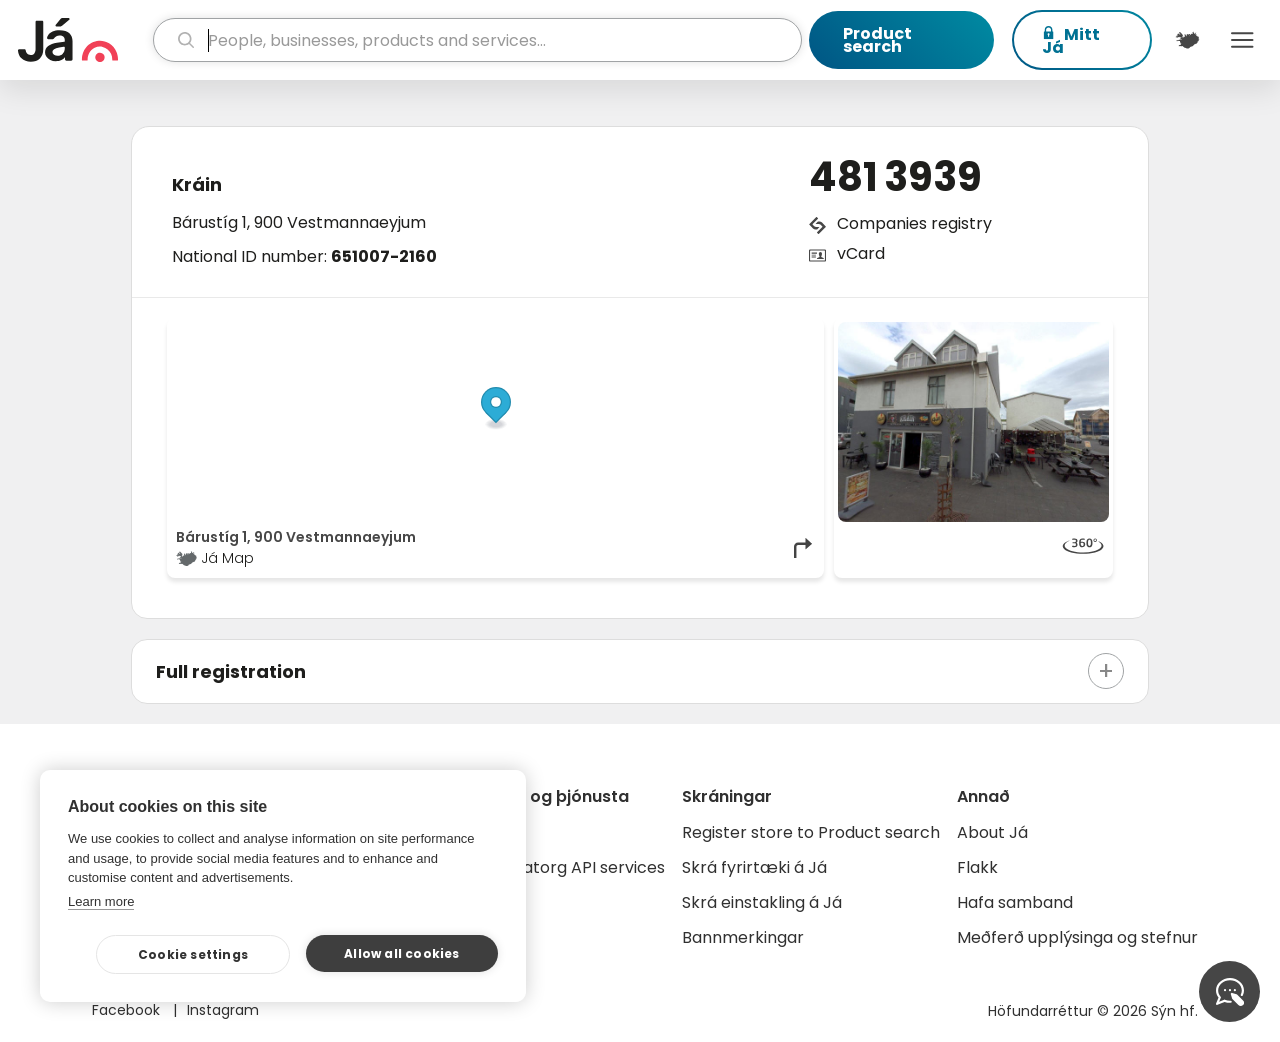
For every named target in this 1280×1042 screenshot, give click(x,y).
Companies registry (914, 223)
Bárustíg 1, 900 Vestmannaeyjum (299, 222)
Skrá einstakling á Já (762, 902)
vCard (861, 253)
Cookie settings (193, 954)
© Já (609, 332)
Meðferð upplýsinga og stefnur (1077, 937)
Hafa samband (1015, 902)
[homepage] (83, 40)
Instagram (223, 1010)
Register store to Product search (811, 832)
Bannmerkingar (743, 937)
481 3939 (895, 177)
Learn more (101, 901)
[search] (478, 40)
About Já (992, 832)
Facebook (128, 1010)
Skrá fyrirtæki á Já (754, 867)
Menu (1242, 40)
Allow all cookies (401, 953)
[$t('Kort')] (1187, 40)
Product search (877, 40)
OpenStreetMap (680, 332)
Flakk (977, 867)
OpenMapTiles (777, 332)
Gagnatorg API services (572, 867)
